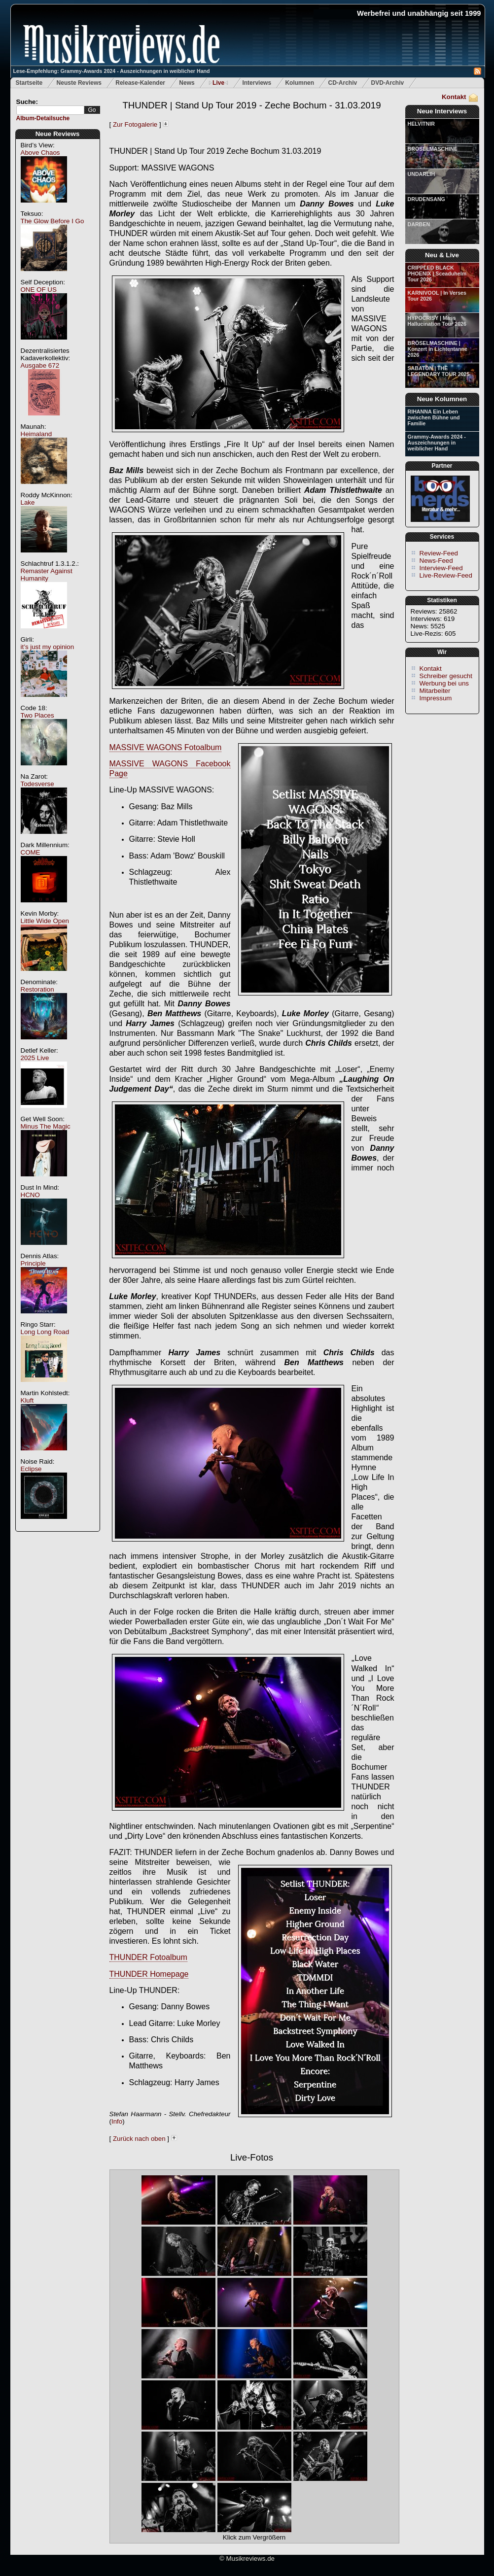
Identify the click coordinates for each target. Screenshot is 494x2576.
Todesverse (37, 784)
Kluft (27, 1400)
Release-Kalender (140, 82)
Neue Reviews (57, 133)
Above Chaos (40, 152)
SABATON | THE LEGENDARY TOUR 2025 (439, 371)
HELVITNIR (421, 124)
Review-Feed (439, 553)
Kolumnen (299, 82)
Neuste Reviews (79, 82)
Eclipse (31, 1469)
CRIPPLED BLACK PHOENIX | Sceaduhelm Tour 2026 (437, 273)
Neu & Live (442, 255)
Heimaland (36, 434)
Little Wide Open (45, 921)
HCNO (30, 1195)
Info (116, 2121)
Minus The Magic (46, 1126)
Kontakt (454, 97)
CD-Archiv (342, 82)
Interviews (256, 82)
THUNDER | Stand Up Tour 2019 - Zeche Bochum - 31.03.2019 (251, 105)
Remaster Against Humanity (46, 574)
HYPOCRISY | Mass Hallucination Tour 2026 (437, 321)
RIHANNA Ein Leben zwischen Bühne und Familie (434, 417)
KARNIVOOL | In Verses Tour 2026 (437, 296)
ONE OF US (39, 289)
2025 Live (35, 1058)
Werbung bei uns (444, 683)
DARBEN (419, 224)
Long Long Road (45, 1332)
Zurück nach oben (139, 2138)
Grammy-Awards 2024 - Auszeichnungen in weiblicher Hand (437, 442)
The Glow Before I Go (52, 221)
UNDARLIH (421, 174)
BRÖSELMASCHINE (433, 149)
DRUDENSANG (426, 199)
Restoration (37, 989)
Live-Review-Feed (446, 575)
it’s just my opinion (47, 647)
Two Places (37, 715)
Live (218, 82)
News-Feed (436, 560)
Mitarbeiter (435, 690)
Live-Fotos (251, 2157)
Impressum (436, 698)
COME (30, 852)
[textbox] (50, 110)
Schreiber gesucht (446, 676)
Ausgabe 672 (40, 365)
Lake (28, 502)
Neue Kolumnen (442, 399)
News (186, 82)
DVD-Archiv (387, 82)
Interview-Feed (441, 568)
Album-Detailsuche (43, 118)
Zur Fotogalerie (135, 124)
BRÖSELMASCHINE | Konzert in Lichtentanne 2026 (437, 349)
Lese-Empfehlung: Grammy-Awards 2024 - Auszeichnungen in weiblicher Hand (111, 71)
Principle (33, 1263)
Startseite (29, 82)
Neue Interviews (442, 111)
